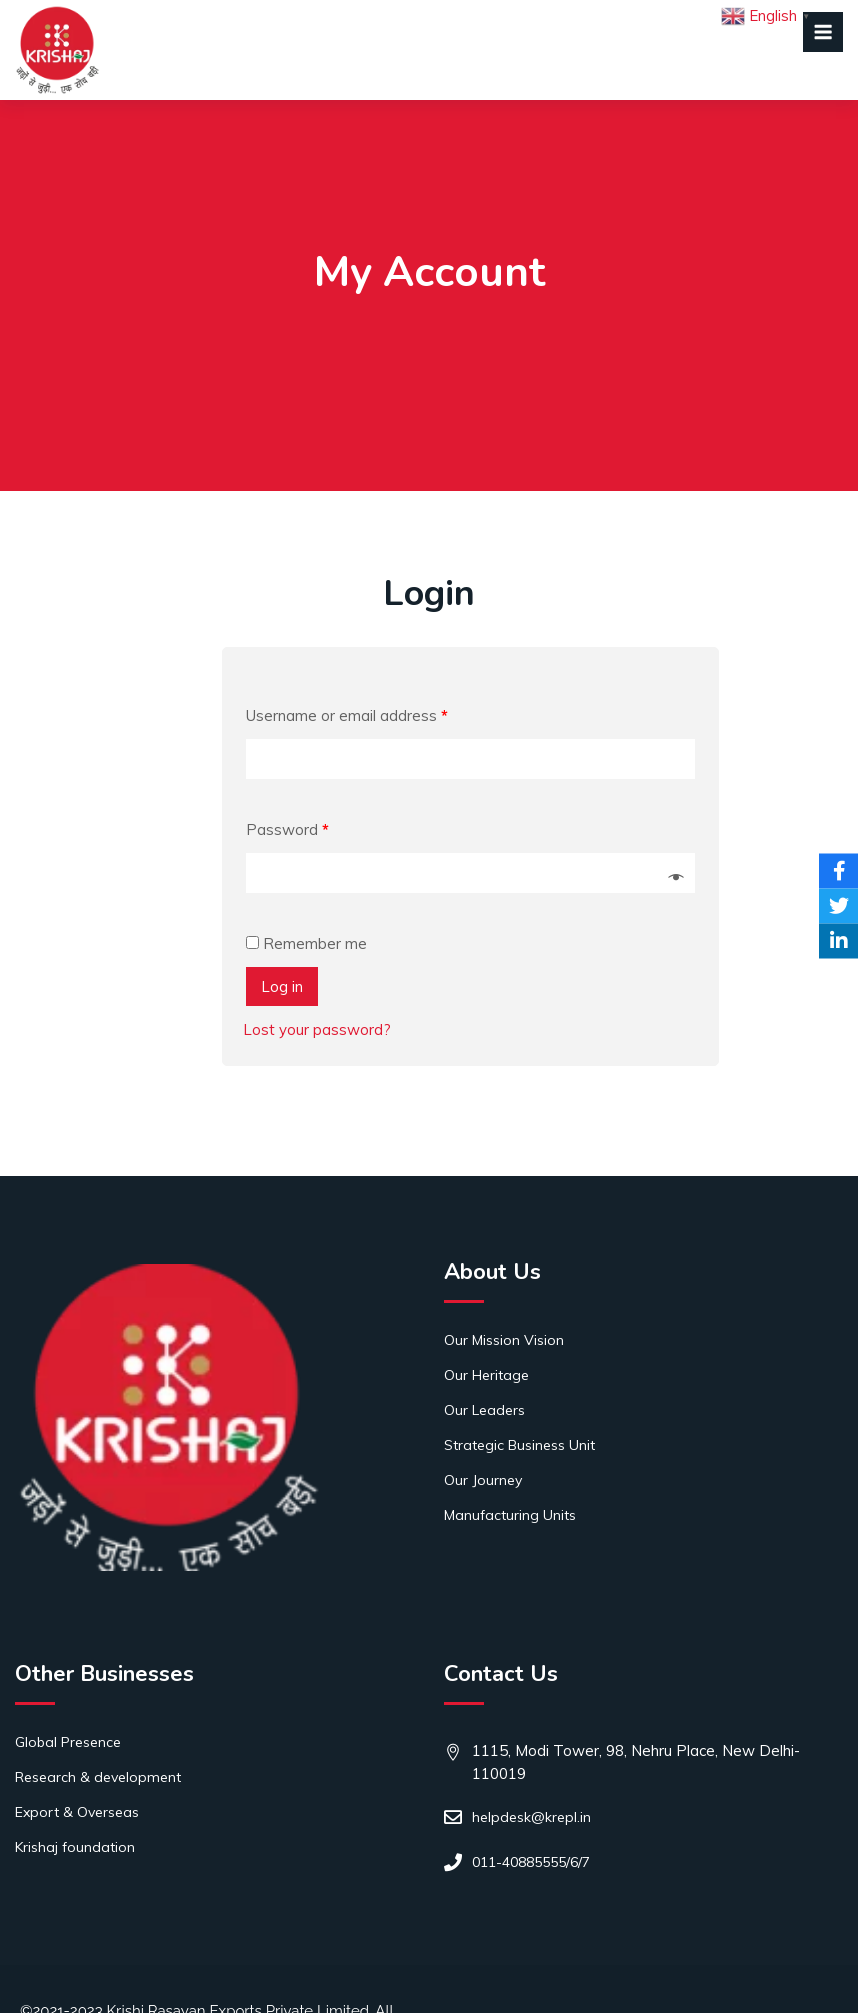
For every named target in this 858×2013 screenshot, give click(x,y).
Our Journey (483, 1480)
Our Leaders (484, 1410)
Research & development (98, 1777)
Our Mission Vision (504, 1340)
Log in (282, 986)
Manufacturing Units (510, 1515)
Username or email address (347, 715)
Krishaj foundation (75, 1847)
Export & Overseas (77, 1812)
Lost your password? (317, 1029)
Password (287, 829)
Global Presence (68, 1742)
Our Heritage (486, 1375)
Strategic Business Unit (519, 1445)
